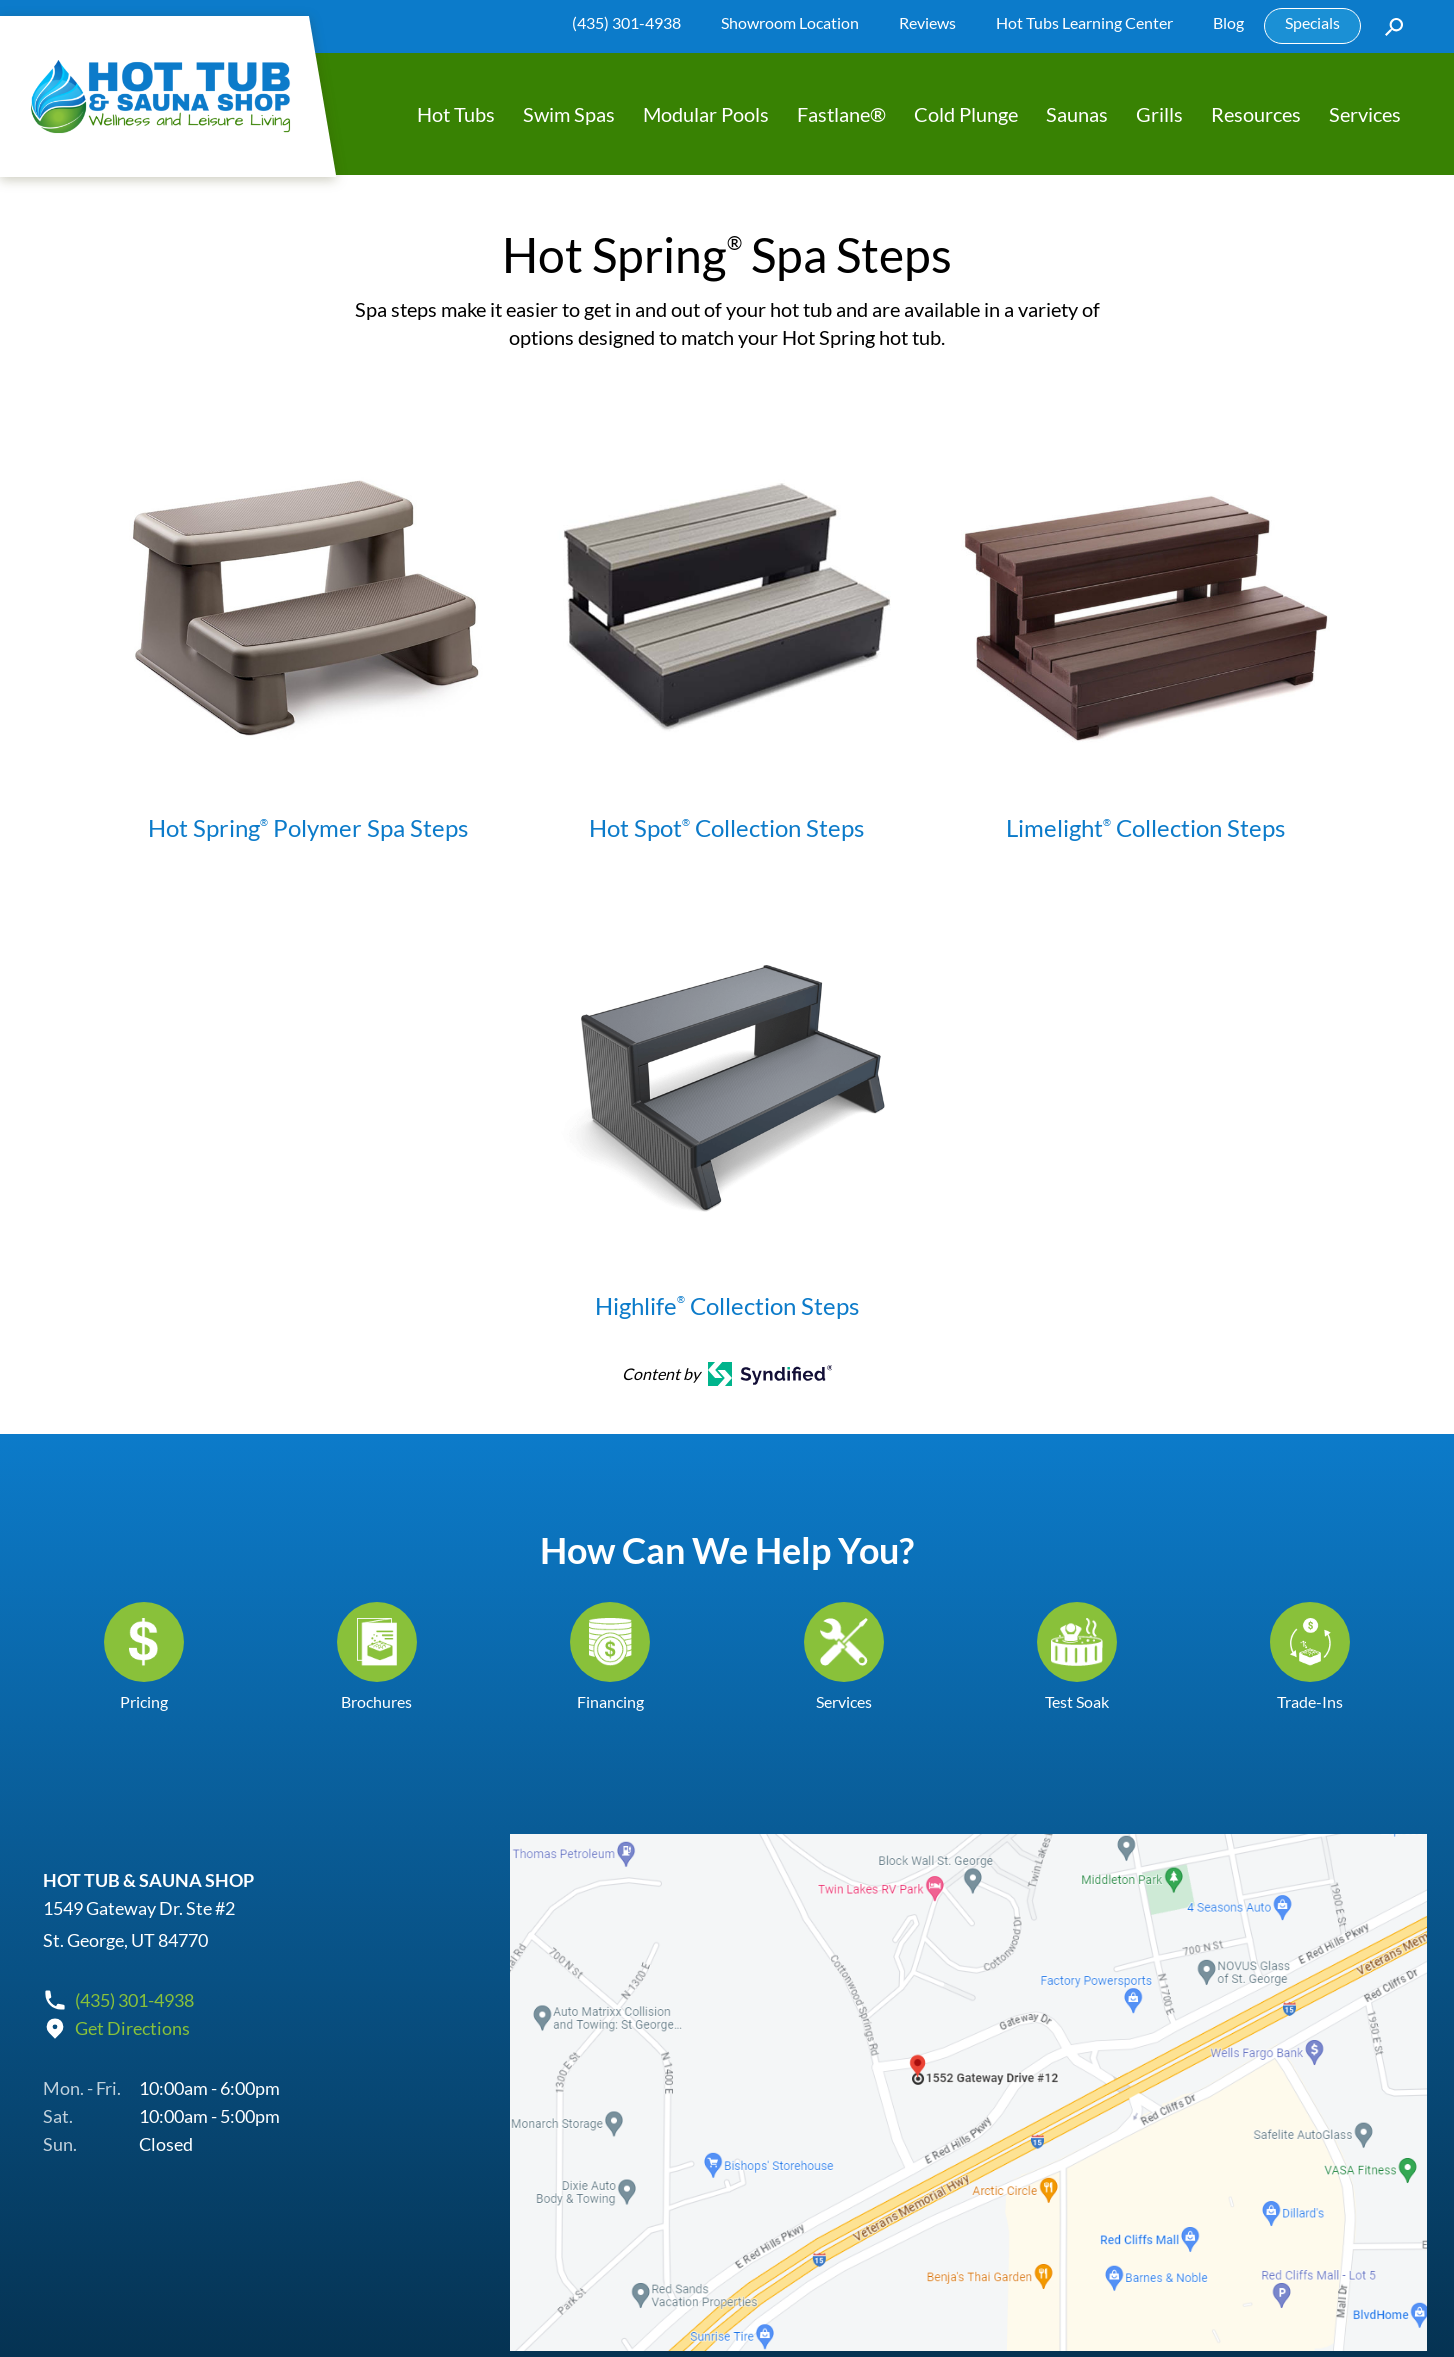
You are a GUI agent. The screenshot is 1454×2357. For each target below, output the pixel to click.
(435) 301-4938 (626, 22)
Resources (1256, 114)
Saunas (1077, 114)
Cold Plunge (966, 114)
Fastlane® (841, 114)
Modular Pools (706, 114)
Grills (1159, 114)
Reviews (927, 22)
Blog (1228, 22)
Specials (1312, 22)
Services (1365, 114)
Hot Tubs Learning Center (1084, 22)
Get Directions (132, 2027)
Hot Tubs (456, 114)
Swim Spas (569, 114)
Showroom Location (790, 22)
